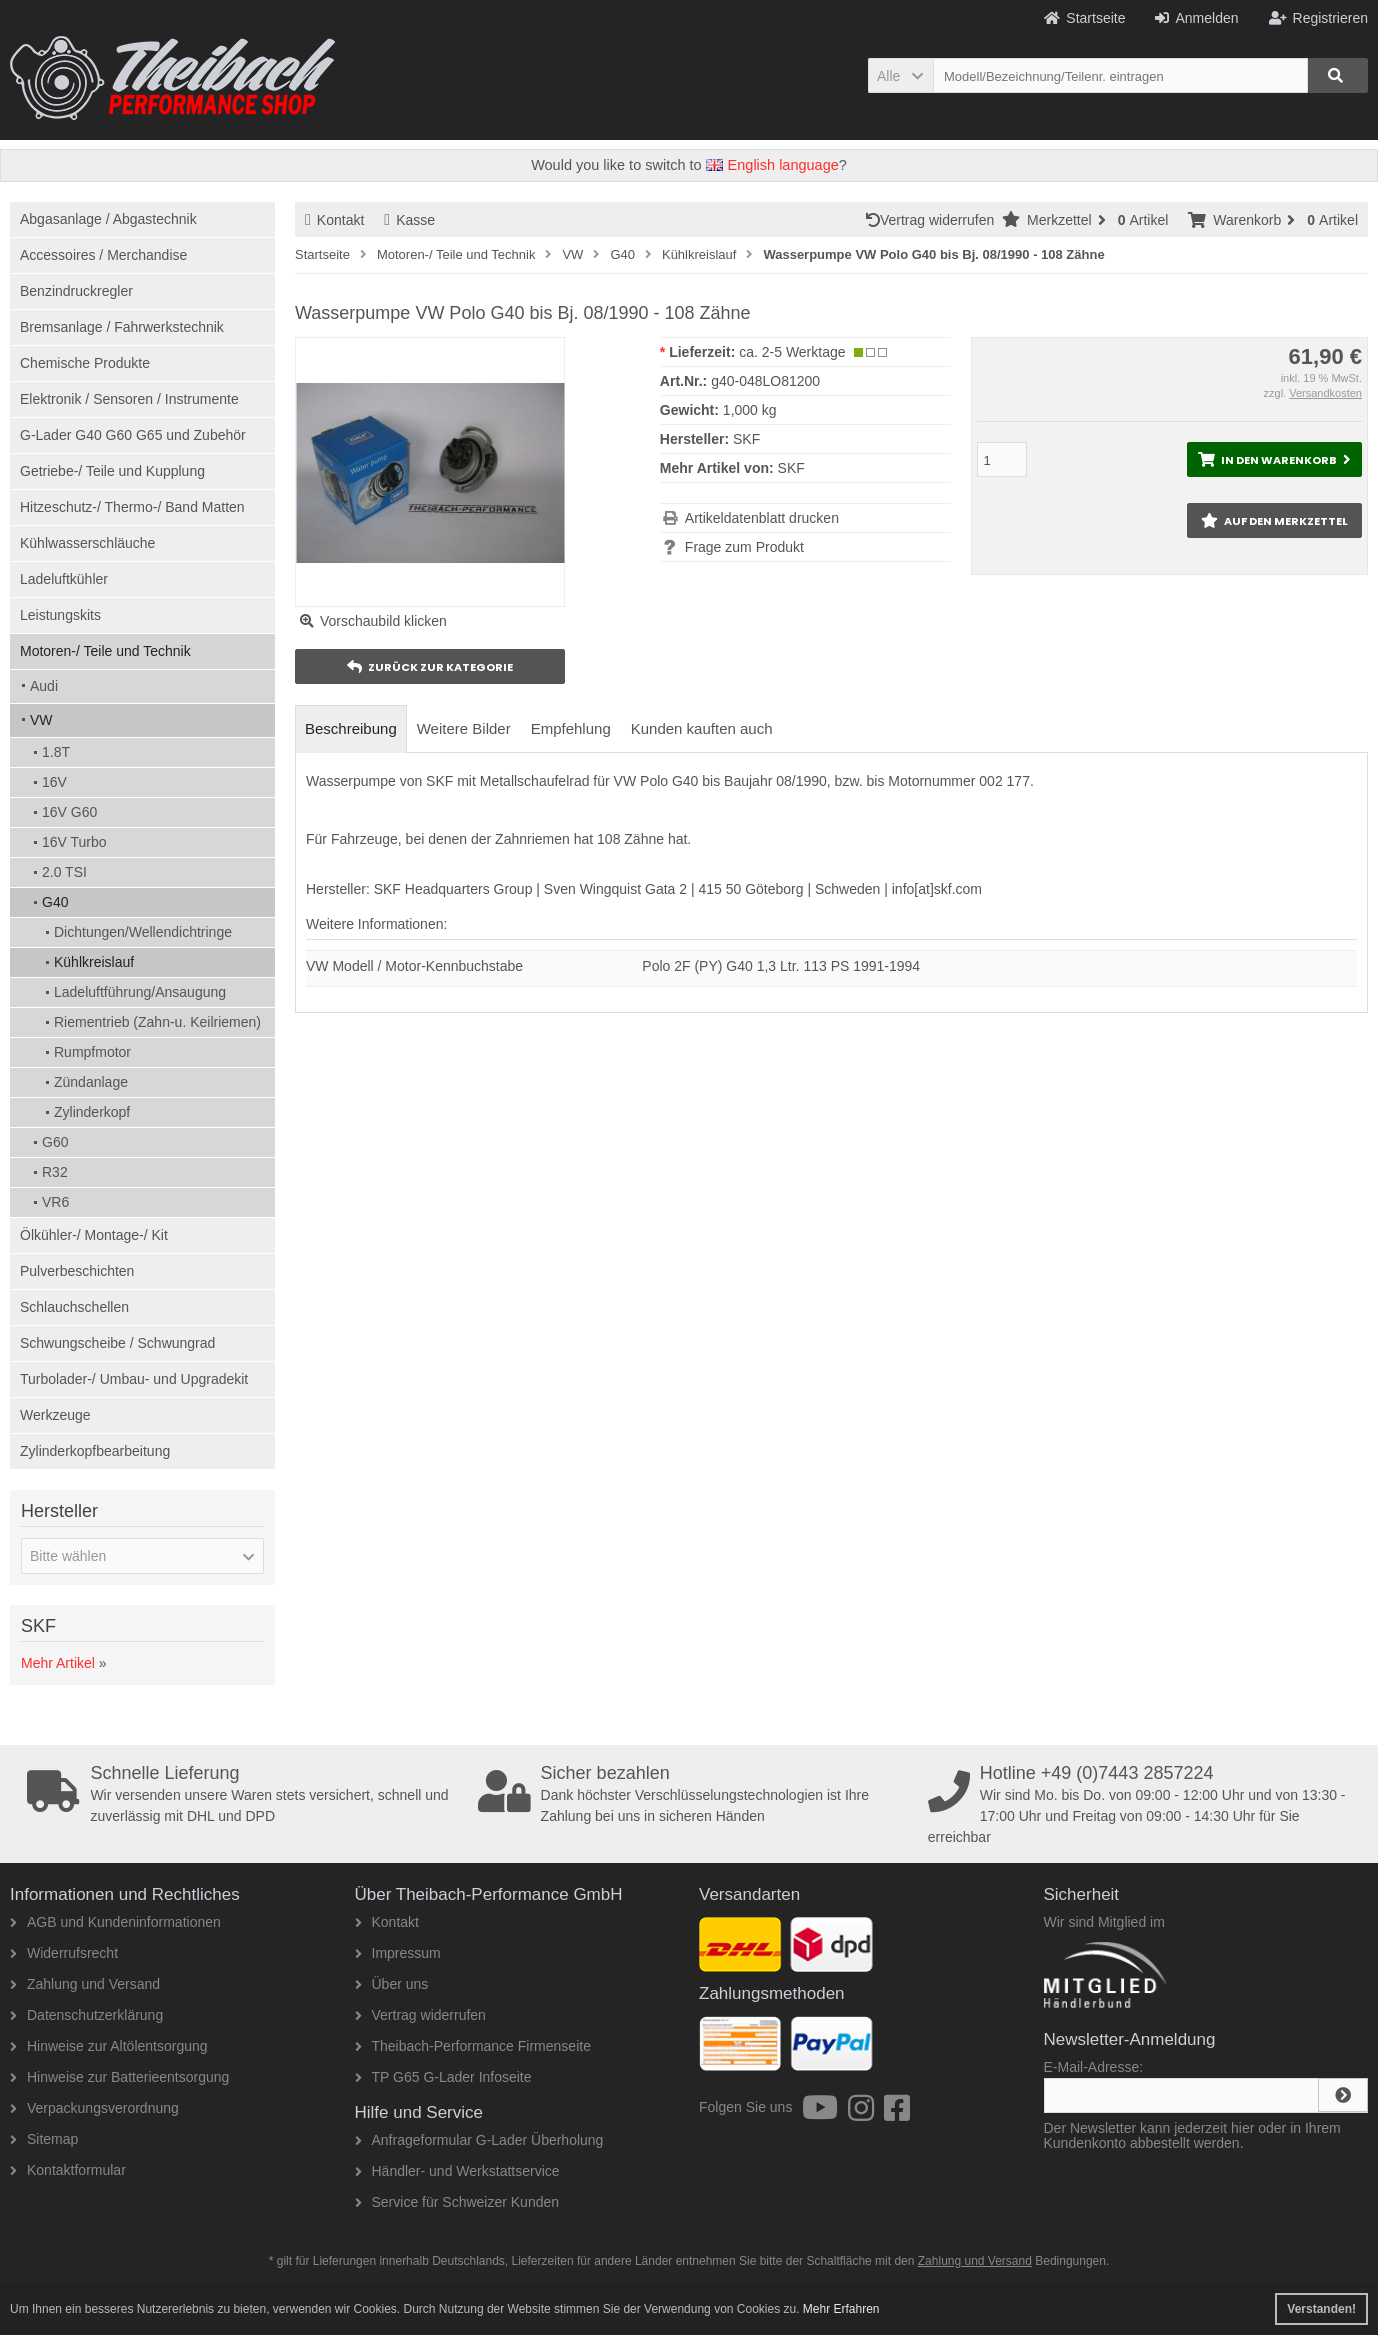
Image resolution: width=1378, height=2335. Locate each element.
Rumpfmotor (92, 1052)
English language (772, 165)
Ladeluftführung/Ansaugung (140, 992)
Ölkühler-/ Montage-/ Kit (94, 1235)
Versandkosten (1325, 393)
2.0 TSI (64, 872)
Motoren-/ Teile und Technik (105, 651)
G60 (55, 1142)
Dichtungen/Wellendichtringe (143, 932)
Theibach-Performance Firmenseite (473, 2046)
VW (41, 720)
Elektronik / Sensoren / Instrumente (129, 399)
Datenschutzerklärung (86, 2015)
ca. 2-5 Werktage (792, 352)
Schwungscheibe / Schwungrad (117, 1343)
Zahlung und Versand (85, 1984)
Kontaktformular (68, 2170)
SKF (791, 468)
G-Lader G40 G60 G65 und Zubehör (133, 435)
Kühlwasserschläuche (87, 543)
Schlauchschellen (74, 1307)
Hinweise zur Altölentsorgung (109, 2046)
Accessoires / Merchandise (103, 255)
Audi (44, 686)
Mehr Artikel (58, 1663)
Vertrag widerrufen (934, 220)
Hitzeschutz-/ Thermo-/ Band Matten (132, 507)
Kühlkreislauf (94, 962)
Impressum (398, 1953)
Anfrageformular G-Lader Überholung (479, 2140)
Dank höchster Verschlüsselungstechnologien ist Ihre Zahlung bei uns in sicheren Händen (696, 1794)
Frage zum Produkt (744, 547)
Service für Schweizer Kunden (457, 2202)
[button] (900, 75)
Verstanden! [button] (1321, 2309)
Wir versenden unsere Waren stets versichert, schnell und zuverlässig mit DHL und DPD (245, 1794)
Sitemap (44, 2139)
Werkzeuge (55, 1415)
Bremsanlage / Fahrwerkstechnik (122, 327)
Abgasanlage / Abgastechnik (108, 219)
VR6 (55, 1202)
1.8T (56, 752)
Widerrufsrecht (64, 1953)
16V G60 (69, 812)
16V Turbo (74, 842)
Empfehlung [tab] (571, 728)
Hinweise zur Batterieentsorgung (119, 2077)
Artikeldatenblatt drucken (762, 518)
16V (54, 782)
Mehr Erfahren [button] (841, 2309)
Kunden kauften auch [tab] (702, 728)
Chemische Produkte (85, 363)
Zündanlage (91, 1082)
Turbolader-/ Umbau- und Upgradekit (134, 1379)
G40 (55, 902)
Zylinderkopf (92, 1112)
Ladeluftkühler (64, 579)
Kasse (409, 220)
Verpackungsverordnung (94, 2108)
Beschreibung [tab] (351, 728)
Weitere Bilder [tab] (464, 728)
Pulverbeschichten (77, 1271)
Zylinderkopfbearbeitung (95, 1451)
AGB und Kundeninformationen (115, 1922)
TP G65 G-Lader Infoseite (443, 2077)
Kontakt (334, 220)
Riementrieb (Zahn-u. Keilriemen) (157, 1022)
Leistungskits (60, 615)
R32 (55, 1172)
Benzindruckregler (76, 291)
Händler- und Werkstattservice (457, 2171)
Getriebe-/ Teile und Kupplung (112, 471)
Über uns (392, 1984)
